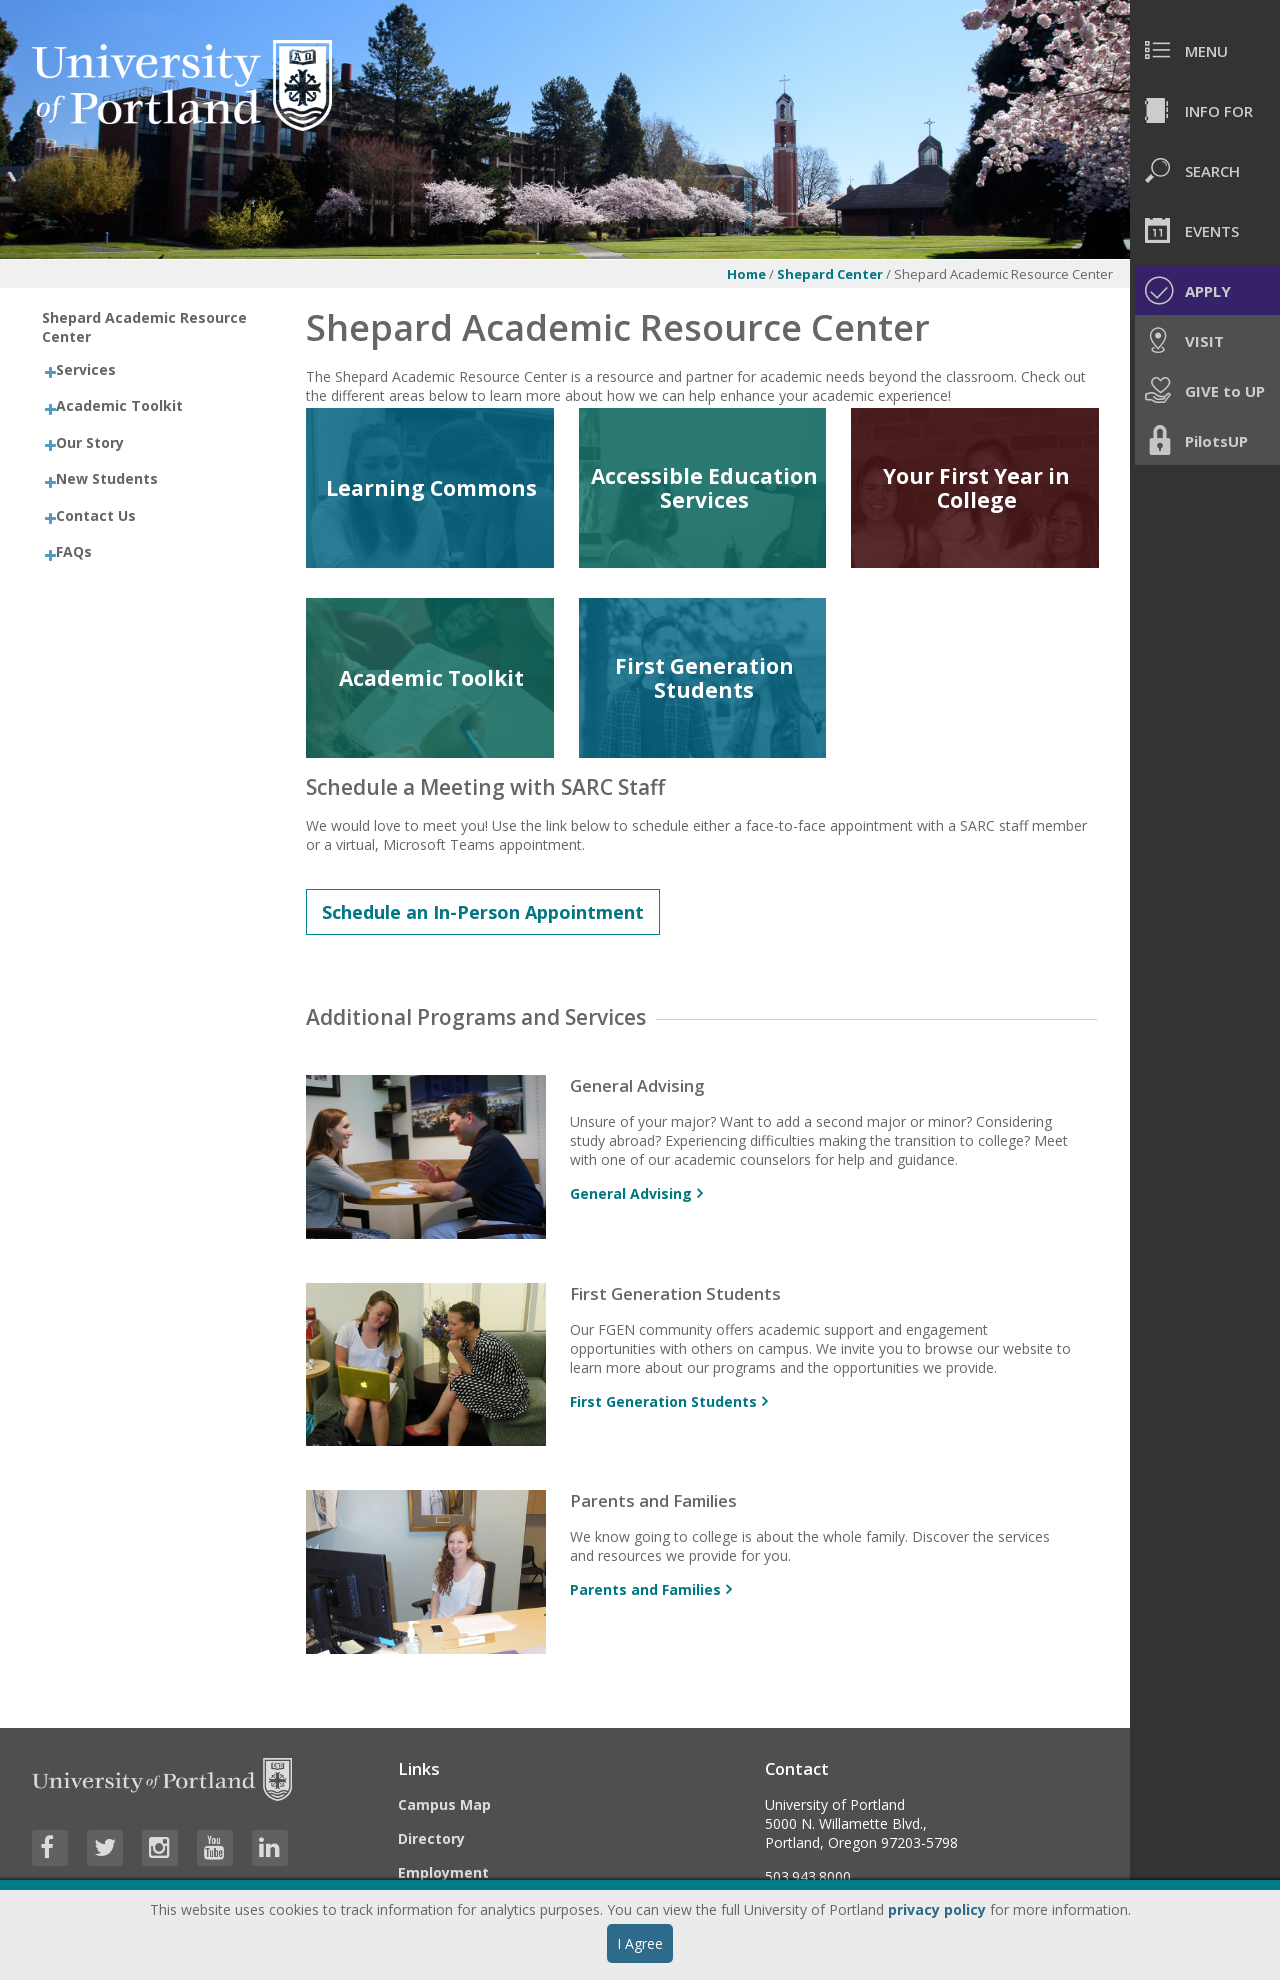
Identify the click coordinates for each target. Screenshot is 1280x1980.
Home (746, 274)
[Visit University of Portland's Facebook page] (50, 1848)
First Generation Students (704, 678)
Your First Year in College (976, 488)
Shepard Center (830, 274)
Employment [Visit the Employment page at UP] (443, 1872)
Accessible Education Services (704, 488)
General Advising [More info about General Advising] (631, 1193)
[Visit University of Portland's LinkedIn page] (270, 1848)
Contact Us (96, 515)
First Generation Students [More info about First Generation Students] (663, 1401)
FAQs (74, 551)
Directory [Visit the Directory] (431, 1838)
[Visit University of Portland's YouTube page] (215, 1848)
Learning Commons (431, 488)
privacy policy (937, 1909)
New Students (107, 478)
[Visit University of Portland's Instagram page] (160, 1848)
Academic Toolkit (119, 405)
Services (86, 369)
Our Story (90, 442)
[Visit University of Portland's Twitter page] (105, 1848)
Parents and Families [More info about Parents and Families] (645, 1589)
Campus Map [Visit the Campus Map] (444, 1804)
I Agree (640, 1943)
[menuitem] (1205, 50)
